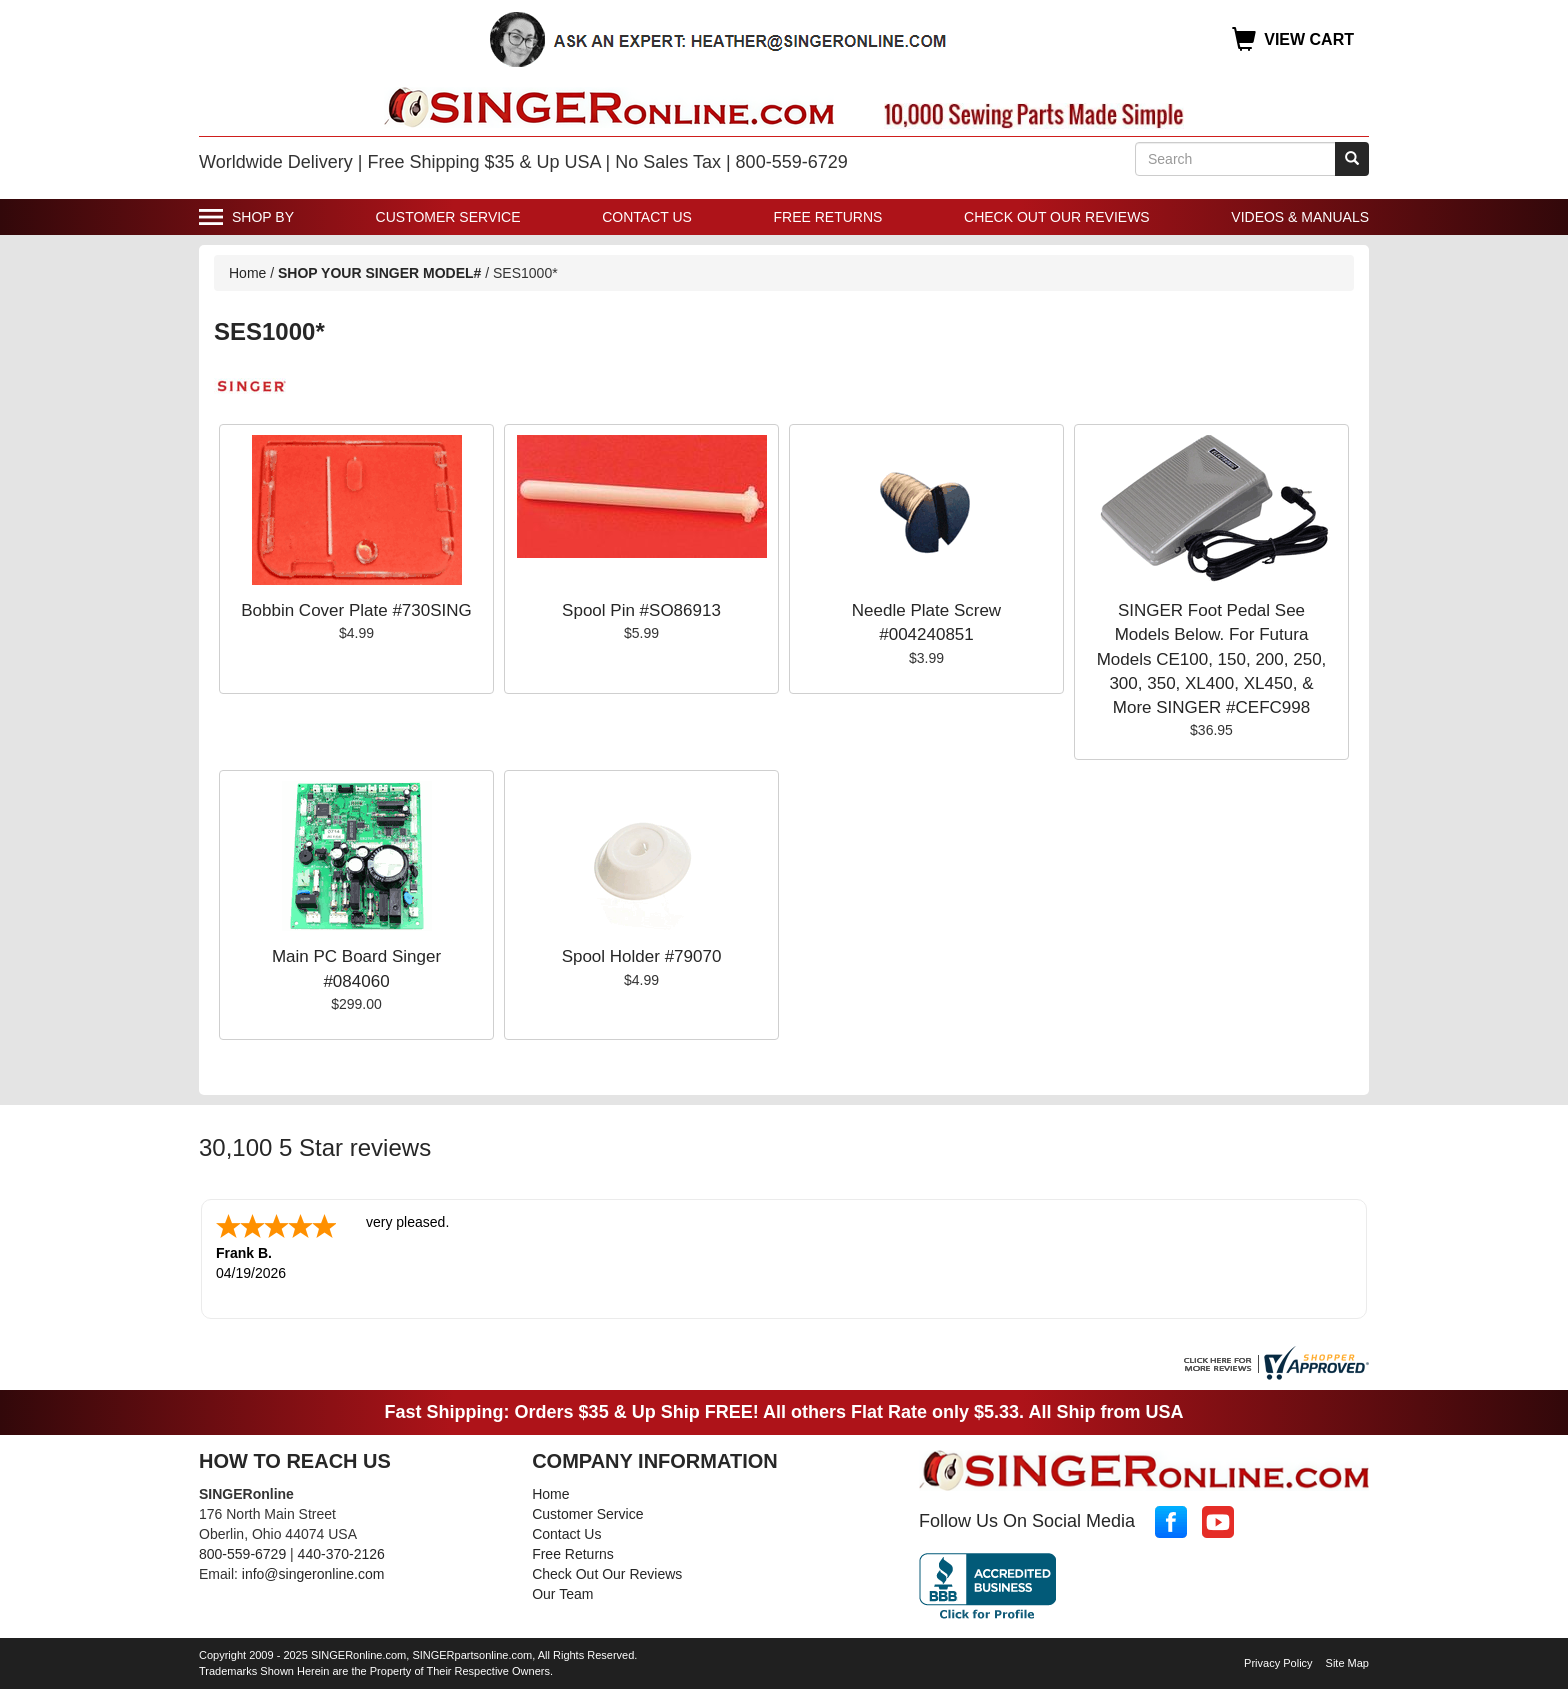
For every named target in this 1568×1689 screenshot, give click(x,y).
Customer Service (448, 217)
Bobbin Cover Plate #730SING (356, 610)
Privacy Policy (1278, 1663)
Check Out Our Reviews (1057, 217)
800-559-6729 (242, 1554)
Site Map (1347, 1663)
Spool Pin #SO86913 (641, 610)
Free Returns (828, 217)
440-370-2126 (341, 1554)
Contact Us (647, 217)
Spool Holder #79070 (642, 956)
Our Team (562, 1594)
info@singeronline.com (313, 1574)
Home (247, 273)
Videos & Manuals (1300, 217)
